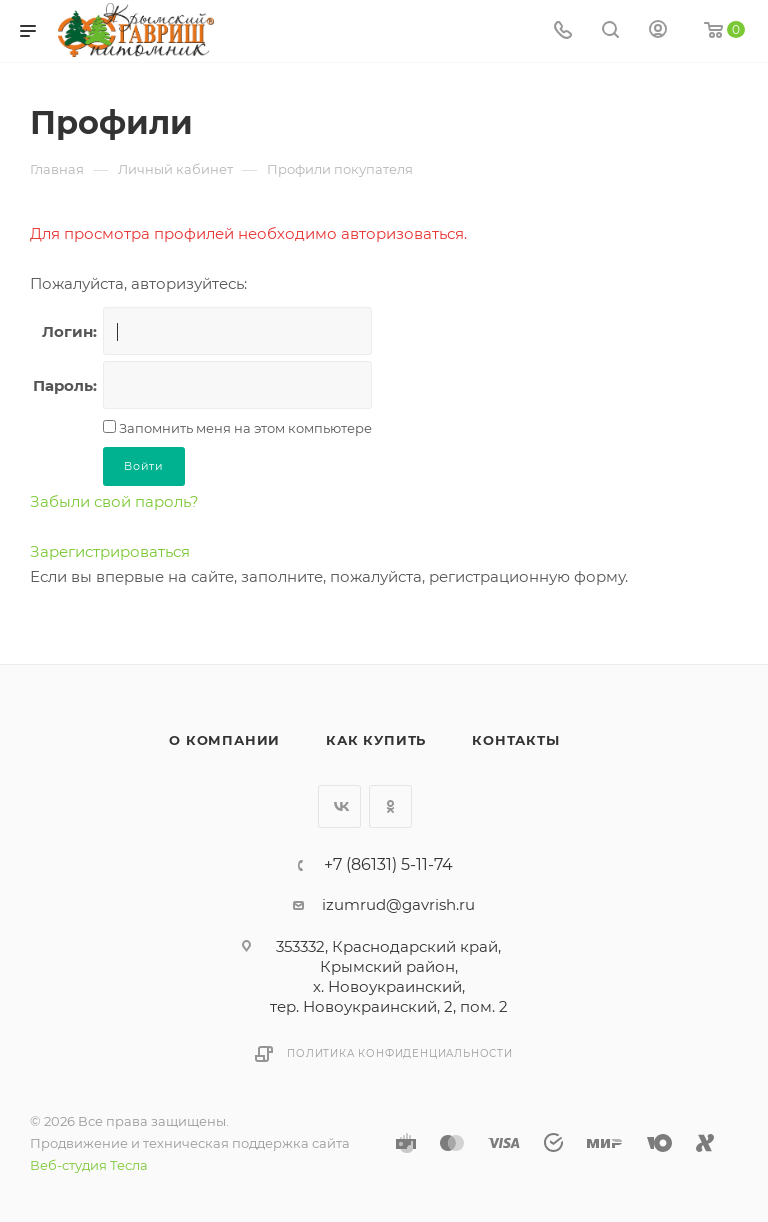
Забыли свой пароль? (114, 501)
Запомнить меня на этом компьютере (244, 428)
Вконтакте (339, 806)
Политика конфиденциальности (400, 1053)
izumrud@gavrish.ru (398, 904)
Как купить (376, 740)
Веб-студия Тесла (89, 1165)
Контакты (515, 740)
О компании (224, 740)
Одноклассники (390, 806)
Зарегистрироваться (110, 551)
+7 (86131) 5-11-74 (388, 865)
